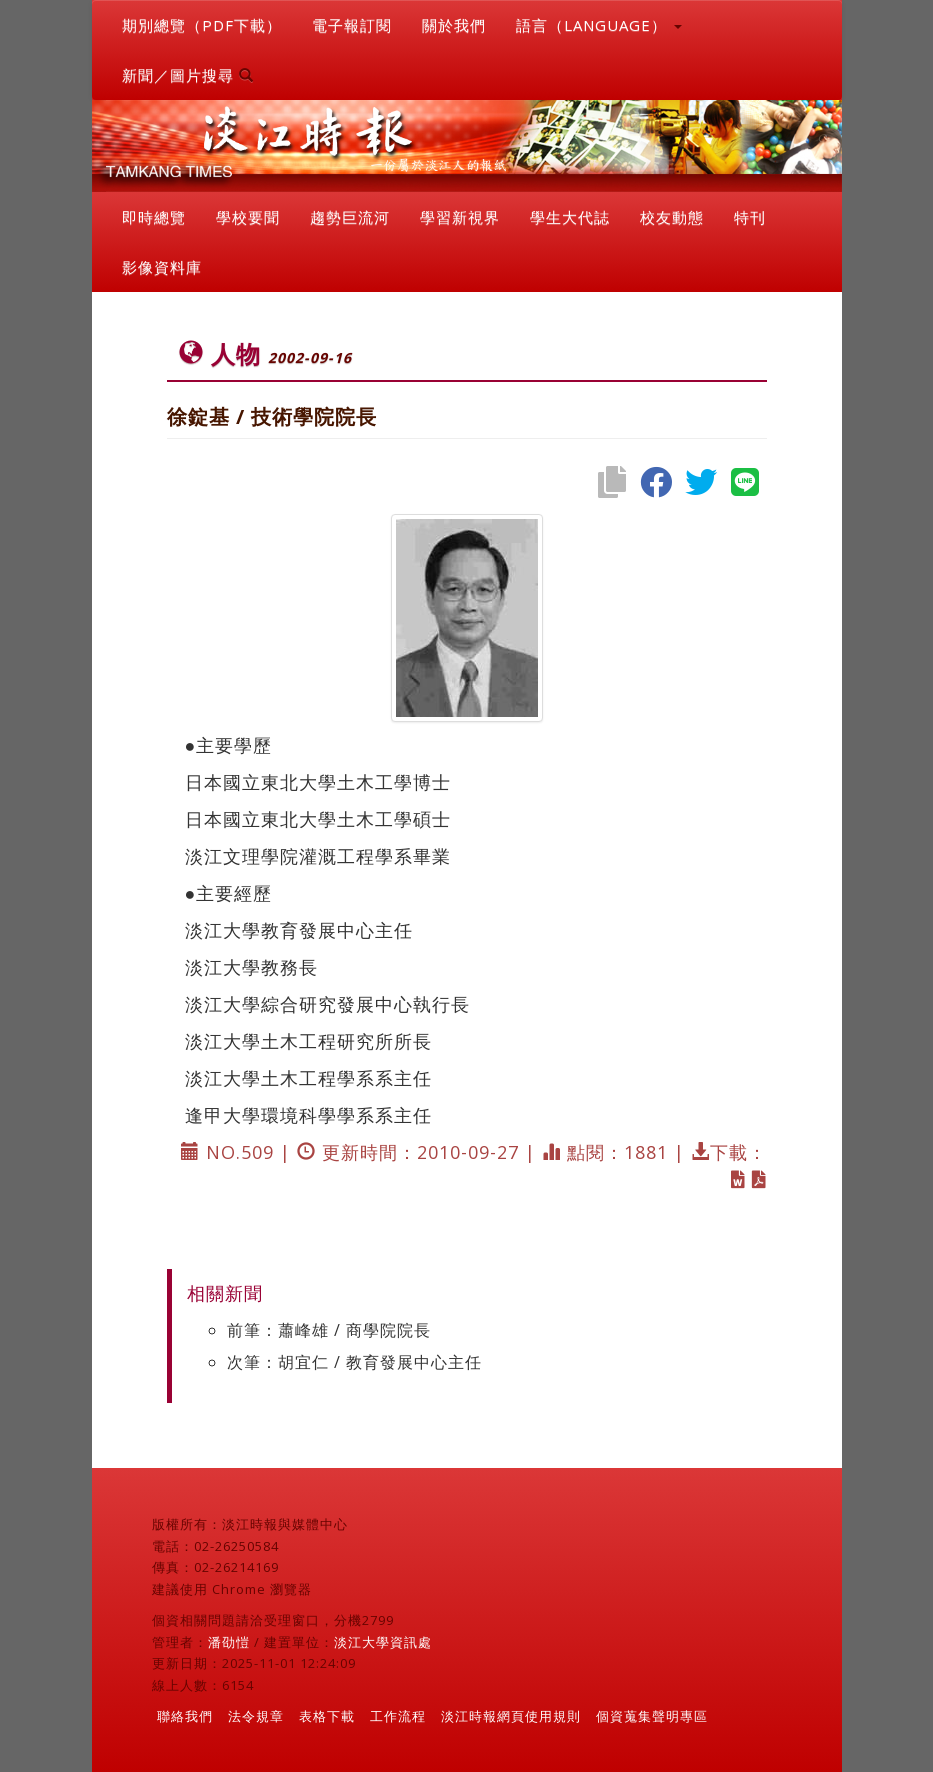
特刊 (750, 217)
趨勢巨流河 (350, 217)
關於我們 (454, 25)
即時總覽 (154, 217)
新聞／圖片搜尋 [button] (188, 75)
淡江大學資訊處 (383, 1642)
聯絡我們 (185, 1716)
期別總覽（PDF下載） (202, 25)
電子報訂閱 (352, 25)
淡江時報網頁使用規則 (511, 1716)
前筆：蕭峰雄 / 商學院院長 (329, 1330)
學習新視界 (460, 217)
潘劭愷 (229, 1642)
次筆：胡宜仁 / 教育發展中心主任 (354, 1362)
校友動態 (672, 217)
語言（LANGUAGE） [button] (599, 25)
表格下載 (327, 1716)
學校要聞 (248, 217)
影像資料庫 (162, 267)
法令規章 (256, 1716)
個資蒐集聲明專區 (652, 1716)
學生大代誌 (570, 217)
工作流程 (398, 1716)
